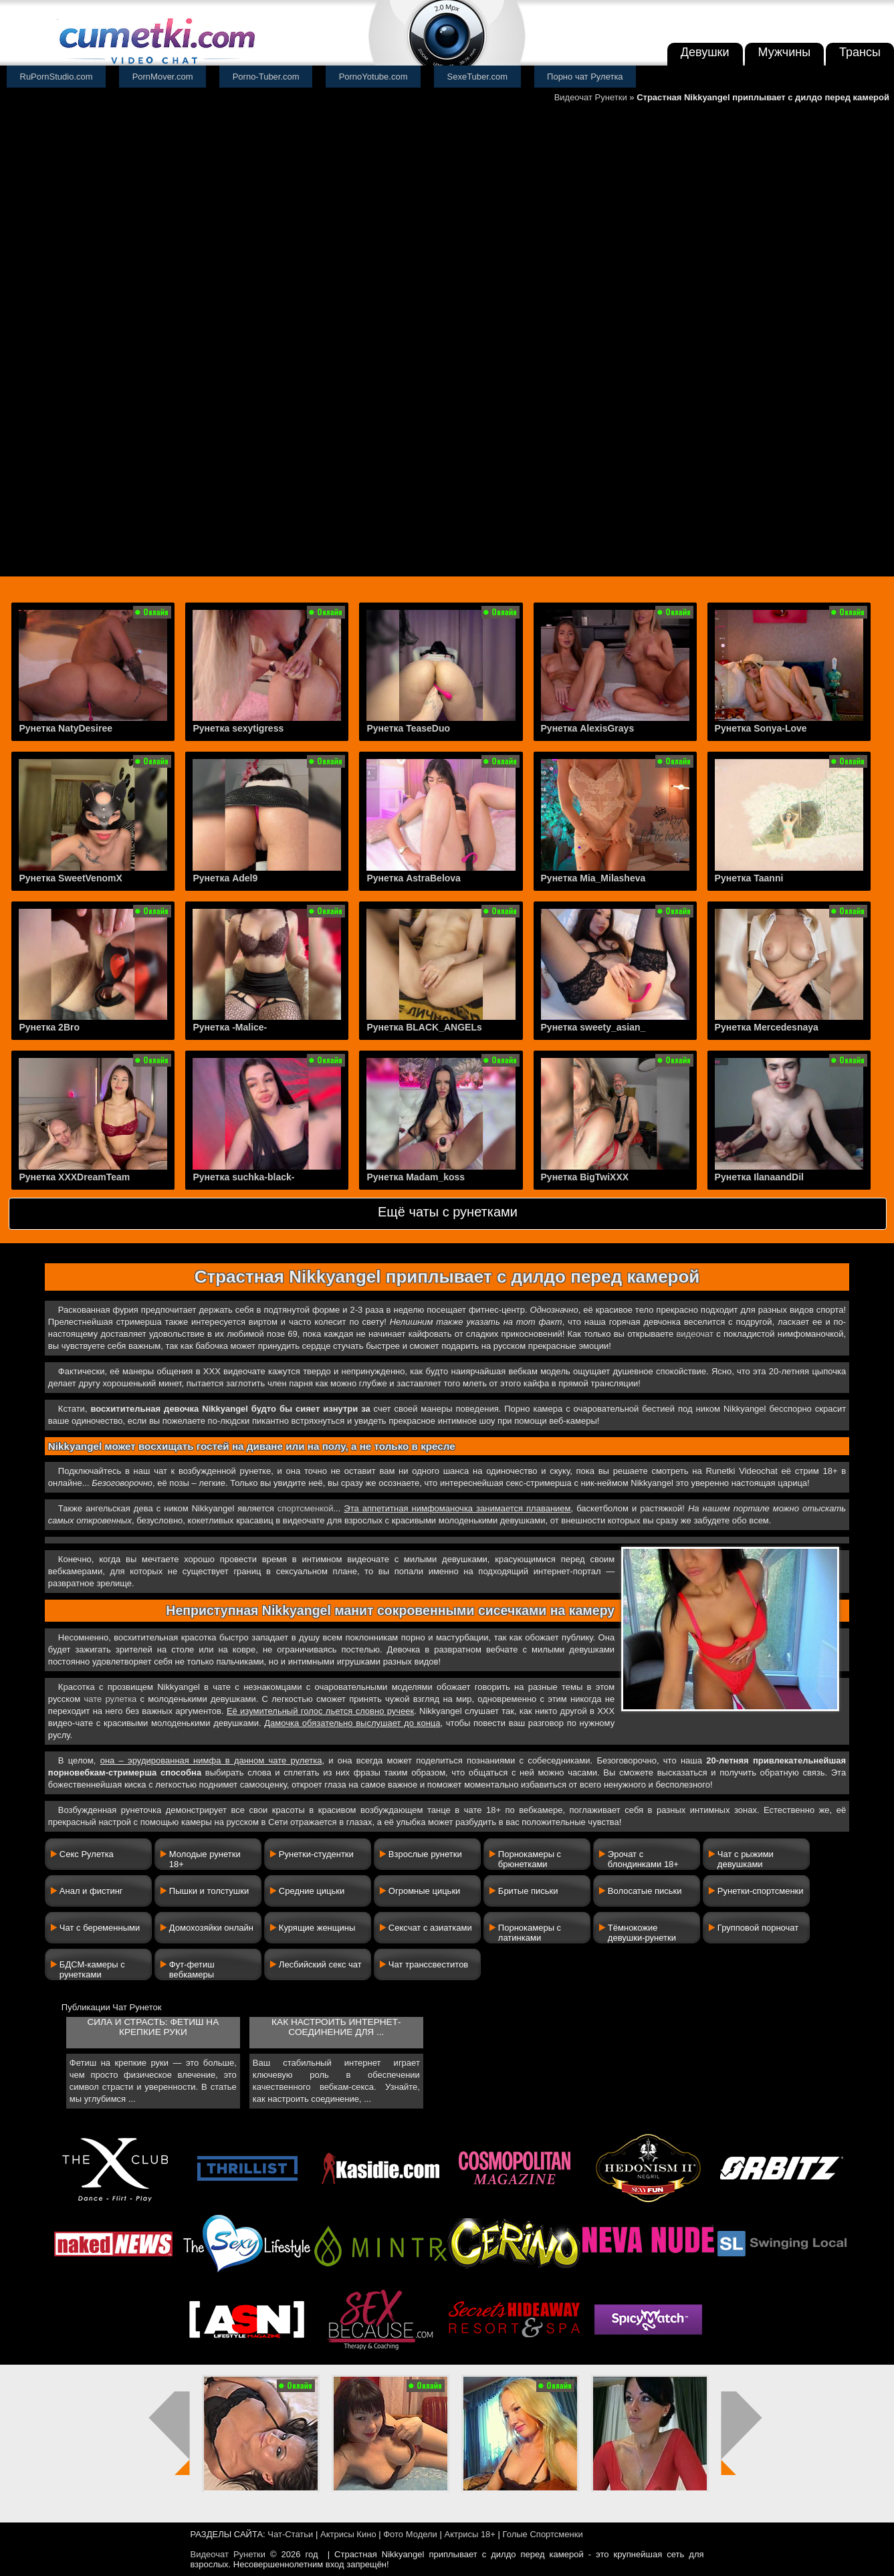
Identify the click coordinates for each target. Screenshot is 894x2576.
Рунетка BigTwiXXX (585, 1177)
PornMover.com (162, 77)
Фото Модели (410, 2534)
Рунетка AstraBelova (413, 878)
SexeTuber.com (477, 77)
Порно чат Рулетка (585, 77)
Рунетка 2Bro (49, 1027)
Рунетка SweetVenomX (70, 878)
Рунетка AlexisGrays (588, 728)
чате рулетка (110, 1699)
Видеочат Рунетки (590, 97)
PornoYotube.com (373, 77)
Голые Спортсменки (543, 2534)
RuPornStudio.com (56, 77)
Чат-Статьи (290, 2534)
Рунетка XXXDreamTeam (74, 1177)
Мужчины (784, 52)
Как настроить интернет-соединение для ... (336, 2027)
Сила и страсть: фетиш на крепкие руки (153, 2027)
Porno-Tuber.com (266, 77)
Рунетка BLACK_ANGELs (423, 1027)
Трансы (860, 52)
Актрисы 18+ (469, 2534)
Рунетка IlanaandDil (759, 1177)
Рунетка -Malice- (230, 1027)
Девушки (705, 52)
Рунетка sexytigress (238, 728)
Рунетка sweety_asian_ (593, 1027)
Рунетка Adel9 (225, 878)
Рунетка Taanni (749, 878)
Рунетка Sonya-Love (761, 728)
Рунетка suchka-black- (243, 1177)
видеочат (694, 1334)
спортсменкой (305, 1508)
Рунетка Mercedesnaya (766, 1027)
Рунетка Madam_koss (415, 1177)
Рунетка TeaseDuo (408, 728)
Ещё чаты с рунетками (448, 1211)
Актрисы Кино (348, 2534)
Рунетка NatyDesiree (65, 728)
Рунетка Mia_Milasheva (593, 878)
